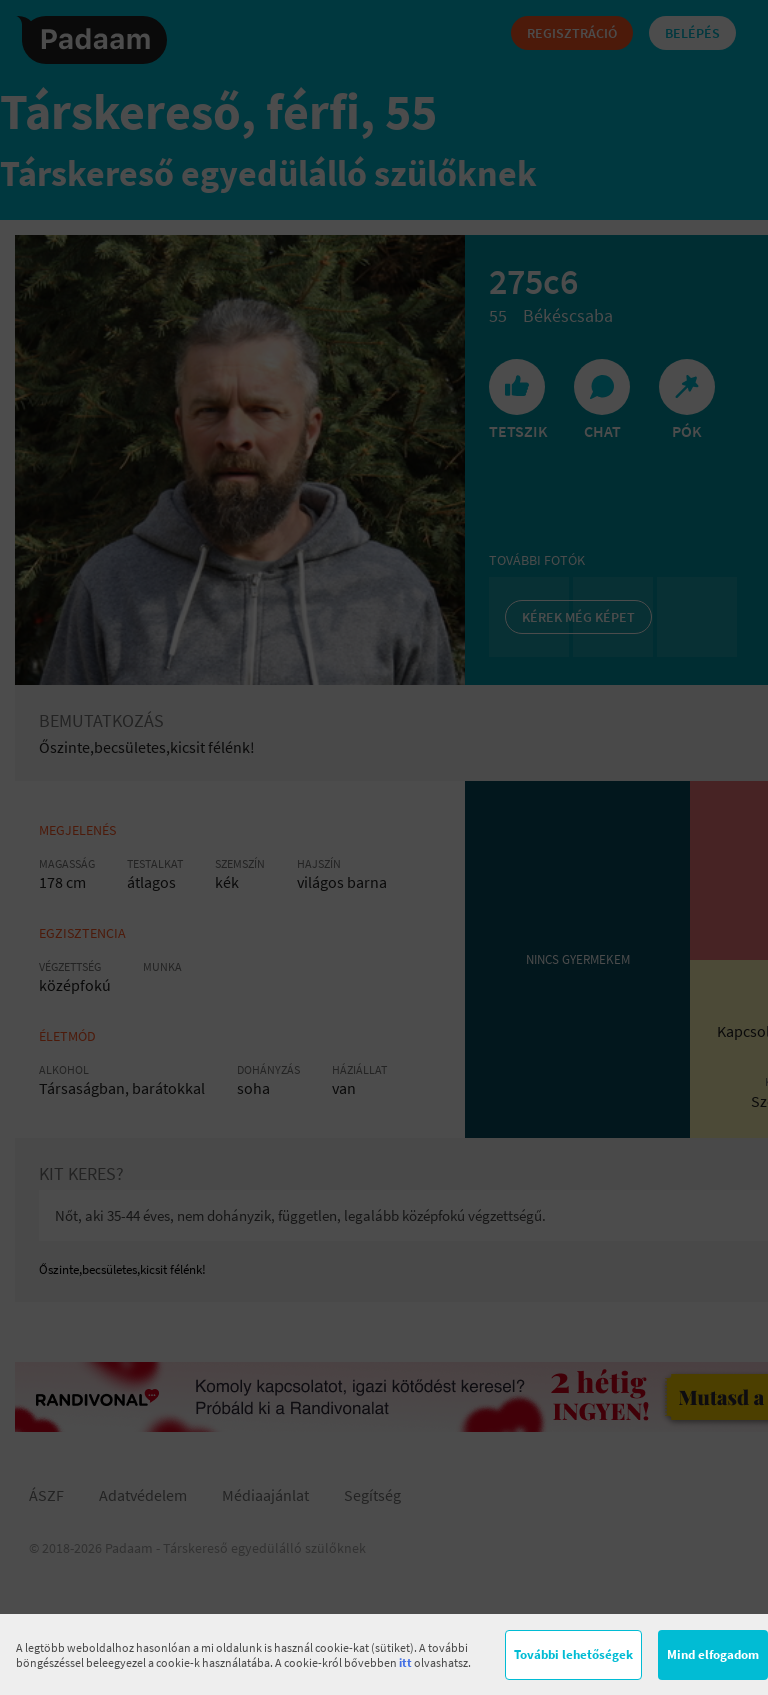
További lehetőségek (573, 1654)
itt (405, 1662)
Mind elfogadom (713, 1654)
